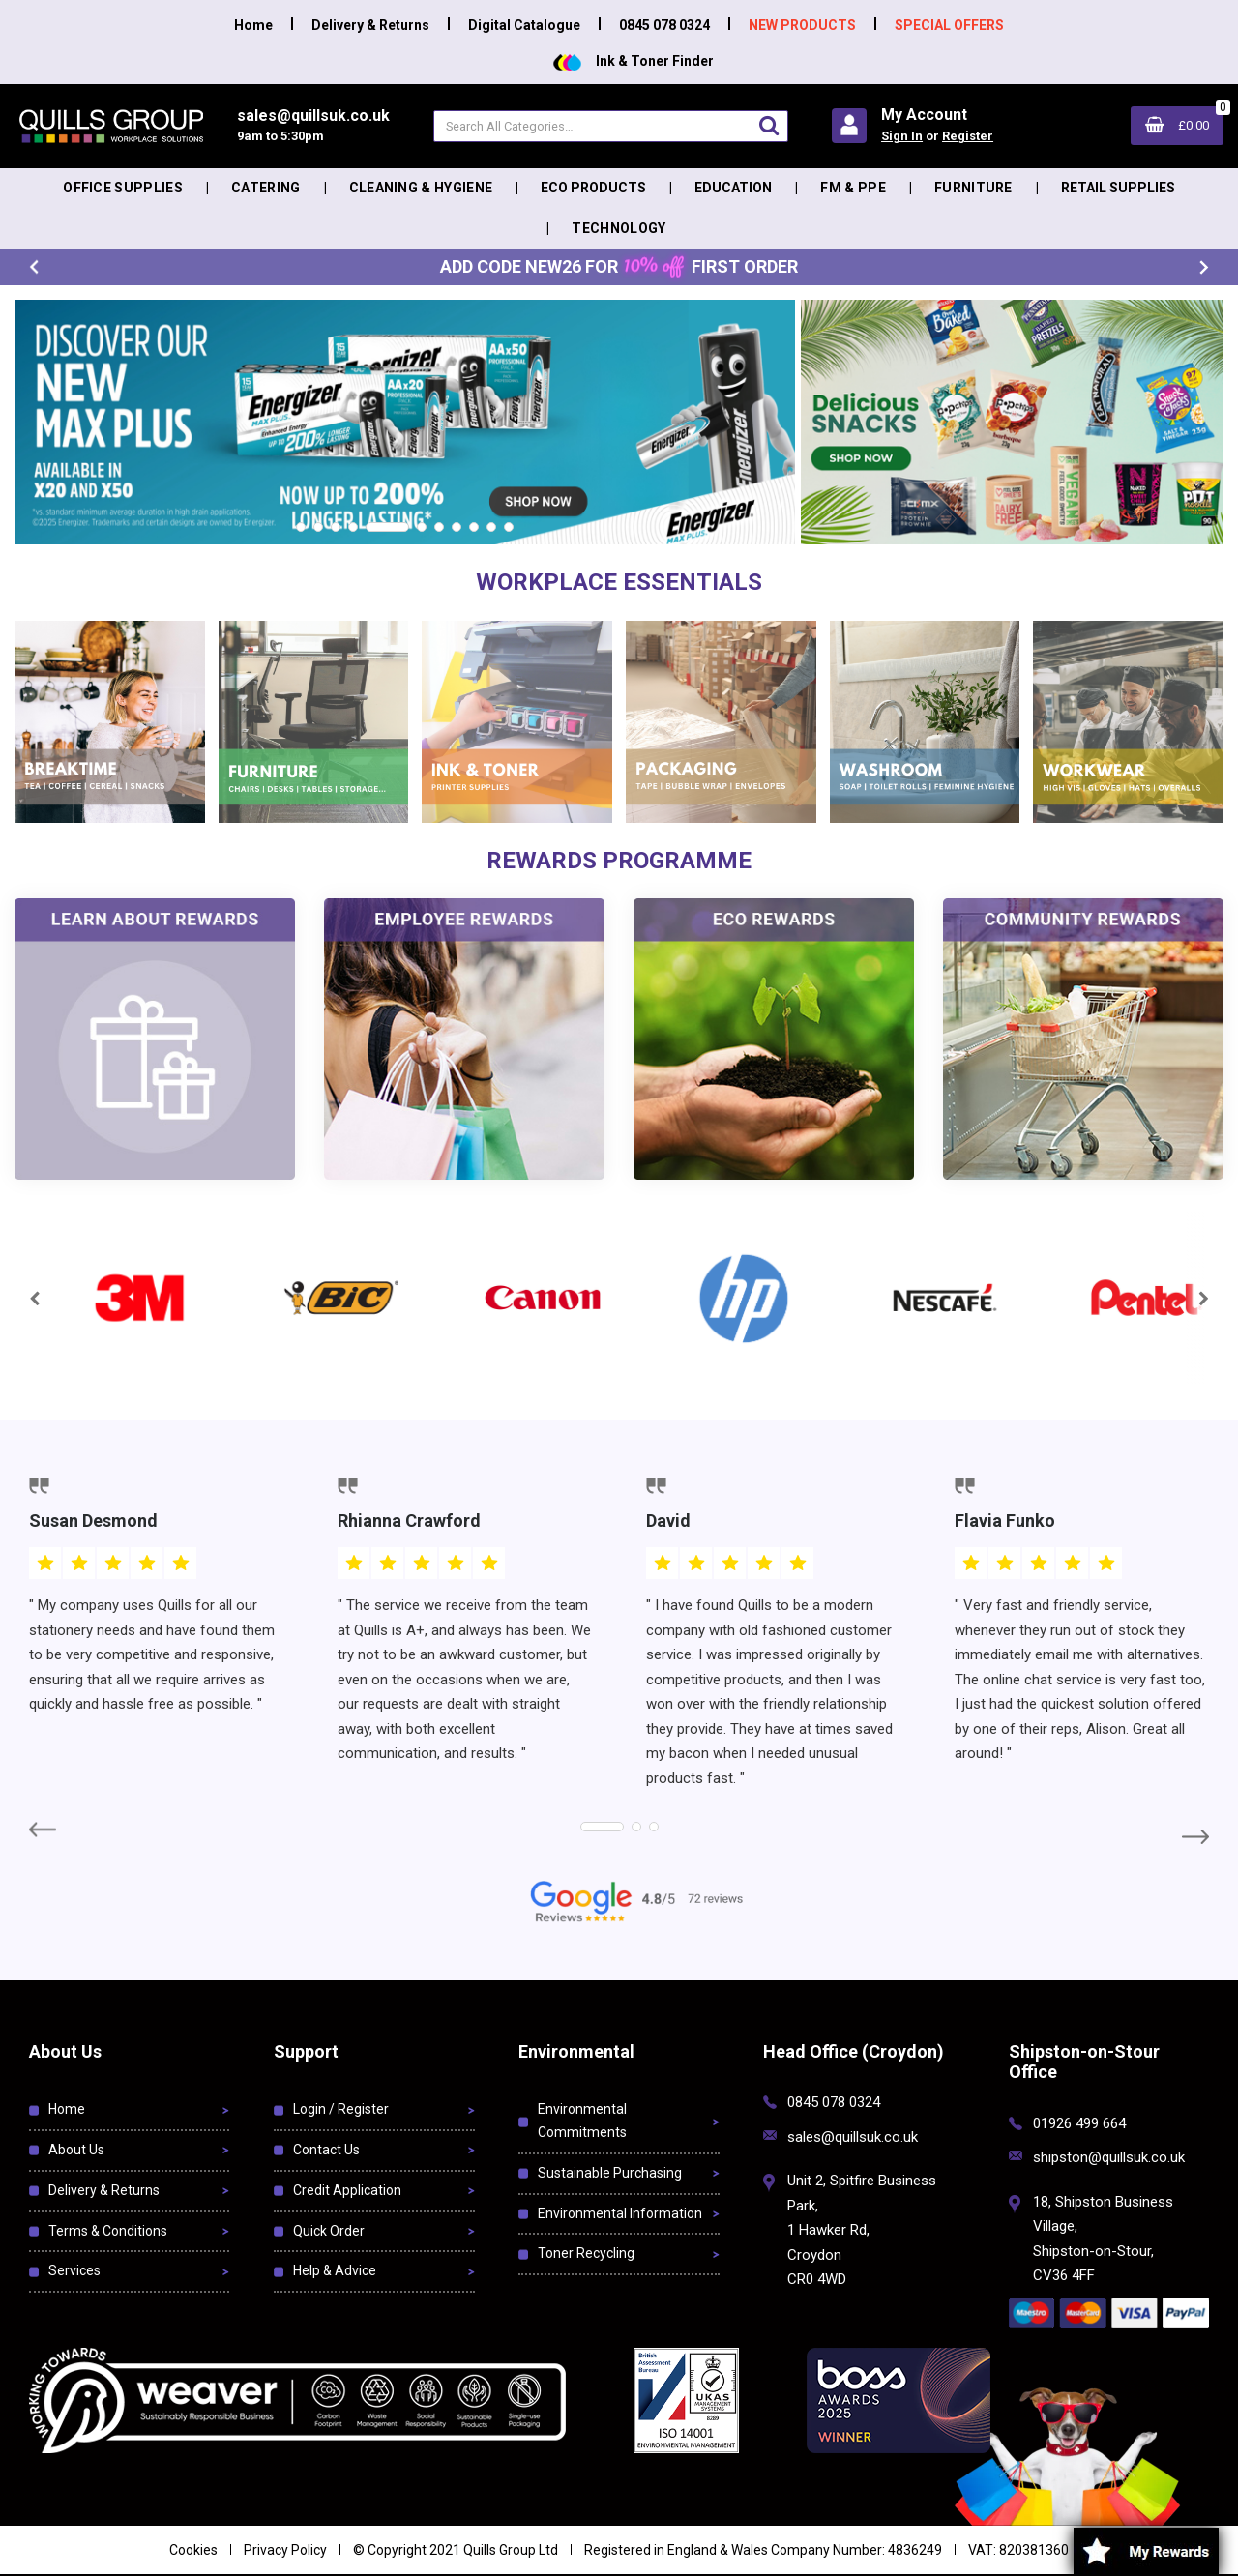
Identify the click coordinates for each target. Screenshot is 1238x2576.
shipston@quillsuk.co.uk (1109, 2157)
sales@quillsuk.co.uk (852, 2137)
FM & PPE (853, 187)
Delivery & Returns (370, 25)
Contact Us (326, 2149)
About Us (76, 2149)
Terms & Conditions (107, 2231)
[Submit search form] (768, 125)
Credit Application (347, 2190)
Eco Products (593, 187)
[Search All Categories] (610, 126)
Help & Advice (334, 2270)
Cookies (193, 2550)
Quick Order (329, 2231)
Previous (34, 267)
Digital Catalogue (524, 25)
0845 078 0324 (664, 25)
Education (733, 187)
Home (253, 25)
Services (74, 2270)
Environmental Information (620, 2213)
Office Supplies (123, 187)
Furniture (973, 187)
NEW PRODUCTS (802, 25)
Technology (618, 228)
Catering (266, 187)
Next (1204, 267)
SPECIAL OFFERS (949, 25)
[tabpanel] (405, 422)
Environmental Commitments (582, 2120)
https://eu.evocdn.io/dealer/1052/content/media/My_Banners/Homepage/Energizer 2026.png (335, 310)
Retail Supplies (1118, 187)
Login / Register (341, 2109)
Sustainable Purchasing (610, 2173)
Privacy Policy (285, 2550)
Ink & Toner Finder (633, 61)
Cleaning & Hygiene (421, 187)
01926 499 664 (1079, 2123)
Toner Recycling (586, 2253)
